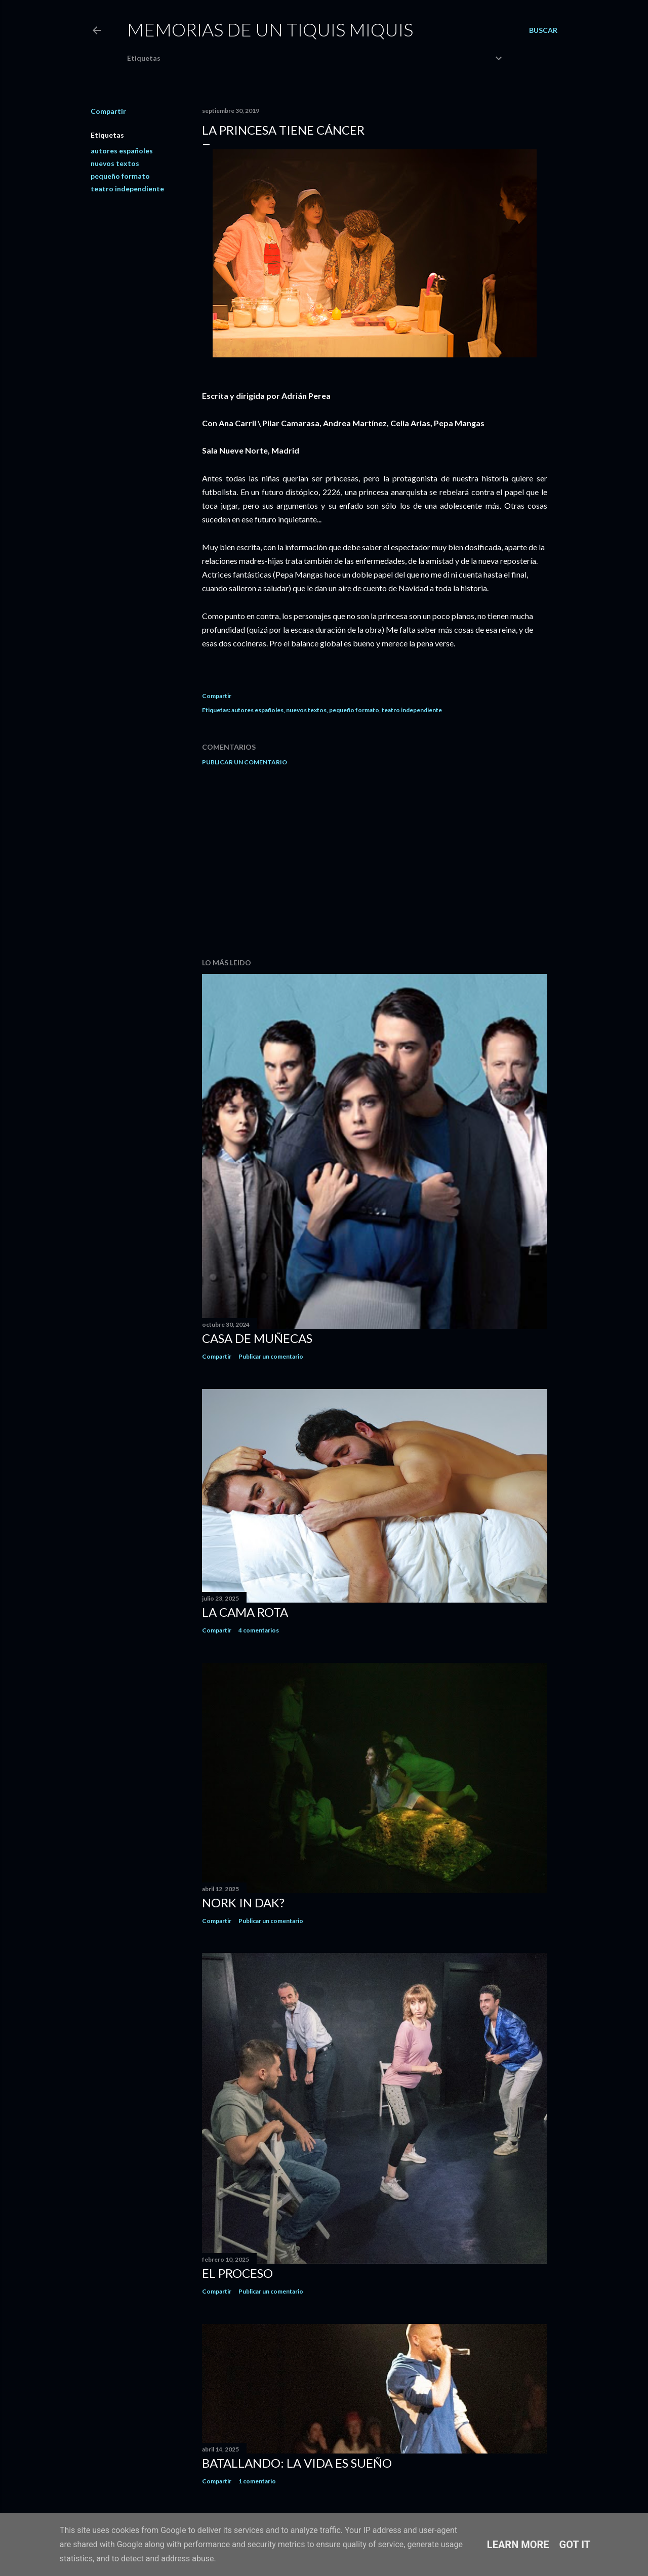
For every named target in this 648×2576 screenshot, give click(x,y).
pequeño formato (120, 176)
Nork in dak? (243, 1902)
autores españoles (122, 150)
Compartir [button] (108, 111)
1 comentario (257, 2481)
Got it (575, 2545)
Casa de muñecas (257, 1338)
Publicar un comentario (244, 762)
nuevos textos (115, 163)
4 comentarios (258, 1630)
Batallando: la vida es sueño (297, 2463)
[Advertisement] (374, 862)
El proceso (237, 2273)
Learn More (518, 2545)
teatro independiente (127, 188)
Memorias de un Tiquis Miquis (270, 29)
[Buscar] (543, 30)
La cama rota (245, 1612)
